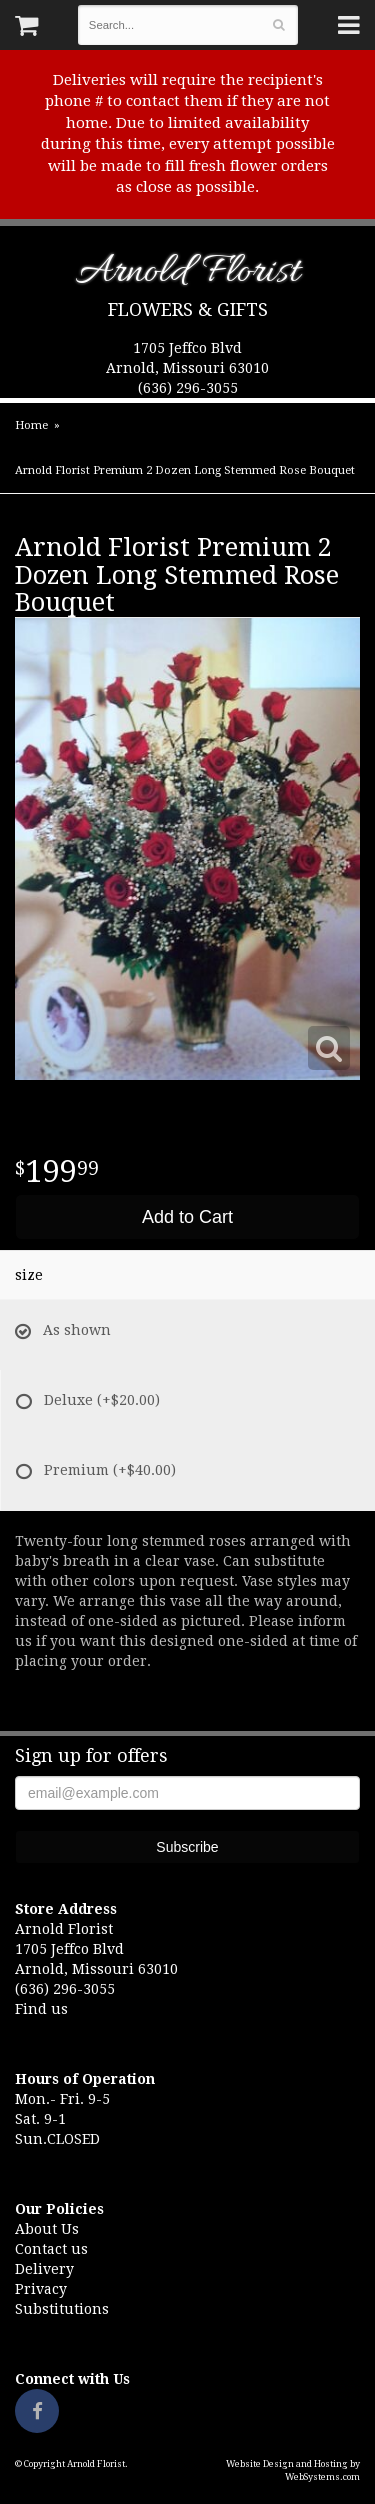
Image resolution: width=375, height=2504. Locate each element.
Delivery (44, 2269)
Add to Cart (187, 1217)
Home (31, 425)
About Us (47, 2229)
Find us (41, 2009)
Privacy (41, 2289)
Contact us (51, 2249)
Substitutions (62, 2309)
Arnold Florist (187, 275)
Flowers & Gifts (188, 309)
